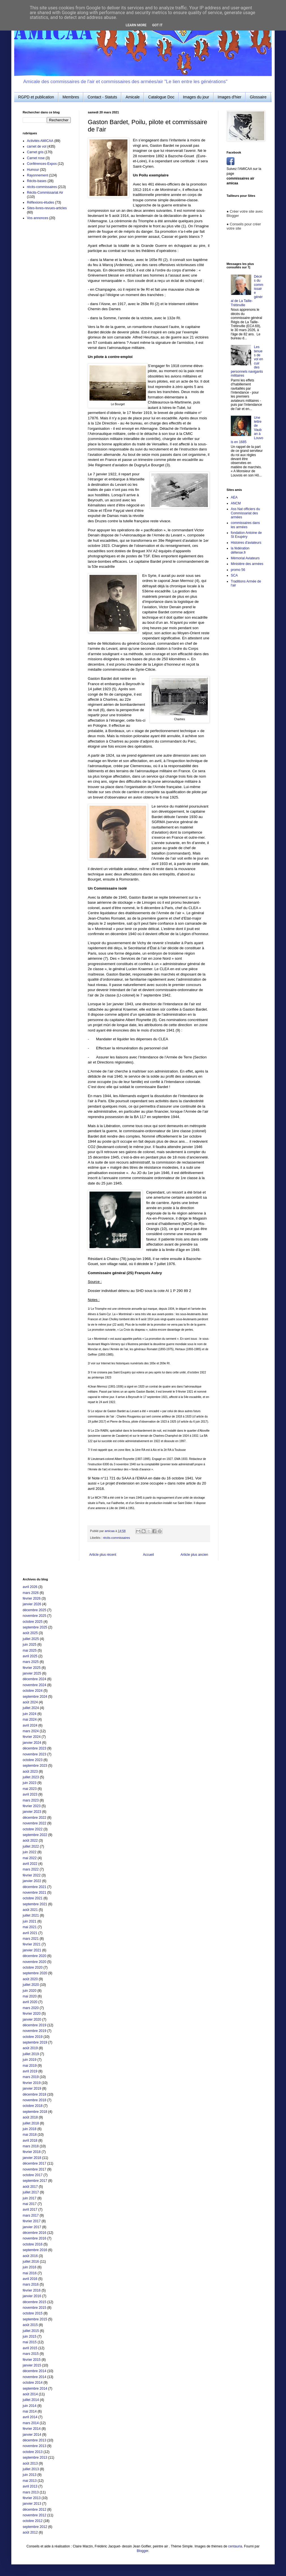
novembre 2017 (34, 2169)
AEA (234, 497)
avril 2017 (30, 2210)
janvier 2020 (32, 2019)
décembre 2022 (34, 1818)
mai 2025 (30, 1650)
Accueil (148, 1555)
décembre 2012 (34, 2510)
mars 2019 (31, 2077)
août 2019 (30, 2048)
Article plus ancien (194, 1555)
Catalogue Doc (161, 97)
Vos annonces (37, 218)
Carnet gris (35, 152)
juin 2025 (30, 1645)
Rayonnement (37, 175)
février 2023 (31, 1806)
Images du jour (196, 97)
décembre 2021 (34, 1887)
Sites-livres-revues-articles (47, 208)
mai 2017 (30, 2204)
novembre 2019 (34, 2031)
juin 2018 (30, 2129)
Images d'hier (230, 97)
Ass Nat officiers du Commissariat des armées (245, 513)
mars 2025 (31, 1662)
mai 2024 (30, 1719)
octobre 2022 (32, 1829)
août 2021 (30, 1910)
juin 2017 (30, 2198)
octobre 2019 (32, 2037)
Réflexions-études (40, 202)
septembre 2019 (35, 2042)
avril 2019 (30, 2071)
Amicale (132, 97)
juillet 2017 (31, 2192)
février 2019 (31, 2083)
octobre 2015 (32, 2313)
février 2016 (31, 2290)
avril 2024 (30, 1725)
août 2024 (30, 1702)
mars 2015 (31, 2354)
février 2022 (31, 1875)
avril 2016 (30, 2279)
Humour (33, 170)
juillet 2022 (31, 1846)
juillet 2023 (31, 1777)
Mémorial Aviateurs (245, 558)
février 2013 (31, 2498)
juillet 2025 (31, 1639)
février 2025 (31, 1668)
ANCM (236, 503)
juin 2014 (30, 2406)
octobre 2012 (32, 2521)
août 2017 (30, 2187)
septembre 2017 (35, 2181)
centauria (235, 2546)
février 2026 (31, 1598)
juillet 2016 (31, 2262)
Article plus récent (102, 1555)
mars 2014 (31, 2423)
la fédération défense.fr (240, 550)
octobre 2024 (32, 1691)
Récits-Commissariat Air (45, 193)
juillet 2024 (31, 1708)
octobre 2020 (32, 1967)
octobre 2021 (32, 1898)
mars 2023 (31, 1800)
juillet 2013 (31, 2469)
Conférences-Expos (42, 164)
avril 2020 (30, 2002)
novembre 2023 (34, 1754)
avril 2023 (30, 1794)
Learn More (136, 25)
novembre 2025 (34, 1616)
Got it (157, 25)
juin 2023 (30, 1783)
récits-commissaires (116, 1537)
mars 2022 (31, 1869)
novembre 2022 (34, 1823)
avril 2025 (30, 1656)
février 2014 (31, 2429)
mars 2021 (31, 1939)
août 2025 (30, 1633)
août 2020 (30, 1979)
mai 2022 (30, 1858)
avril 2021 (30, 1933)
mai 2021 (30, 1927)
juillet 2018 (31, 2123)
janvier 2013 (32, 2504)
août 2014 (30, 2394)
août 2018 (30, 2117)
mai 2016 (30, 2273)
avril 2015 (30, 2348)
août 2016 (30, 2256)
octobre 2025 (32, 1622)
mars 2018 (31, 2146)
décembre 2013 (34, 2440)
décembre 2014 (34, 2371)
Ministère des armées (247, 564)
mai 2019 (30, 2066)
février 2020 (31, 2014)
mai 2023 (30, 1789)
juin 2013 (30, 2475)
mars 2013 (31, 2492)
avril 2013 (30, 2486)
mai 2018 (30, 2135)
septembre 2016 (35, 2250)
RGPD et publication (36, 97)
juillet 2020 (31, 1985)
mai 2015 (30, 2342)
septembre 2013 (35, 2458)
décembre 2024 (34, 1679)
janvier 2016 (32, 2296)
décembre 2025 (34, 1610)
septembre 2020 (35, 1973)
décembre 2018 (34, 2094)
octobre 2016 (32, 2244)
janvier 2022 (32, 1881)
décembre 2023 (34, 1748)
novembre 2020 (34, 1962)
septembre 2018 (35, 2112)
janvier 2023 (32, 1812)
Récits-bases (36, 181)
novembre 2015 (34, 2308)
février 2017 (31, 2221)
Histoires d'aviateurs (246, 543)
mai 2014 (30, 2411)
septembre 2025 (35, 1627)
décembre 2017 (34, 2163)
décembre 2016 (34, 2233)
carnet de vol (36, 146)
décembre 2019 (34, 2025)
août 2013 (30, 2463)
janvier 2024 (32, 1743)
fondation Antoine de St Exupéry (246, 535)
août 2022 (30, 1841)
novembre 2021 (34, 1893)
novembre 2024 (34, 1685)
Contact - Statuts (102, 97)
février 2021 (31, 1944)
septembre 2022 (35, 1835)
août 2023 (30, 1772)
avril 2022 (30, 1864)
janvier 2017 (32, 2227)
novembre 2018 (34, 2100)
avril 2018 (30, 2141)
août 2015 (30, 2325)
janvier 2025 (32, 1673)
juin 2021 (30, 1921)
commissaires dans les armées (245, 525)
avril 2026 (30, 1587)
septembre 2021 (35, 1904)
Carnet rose (36, 158)
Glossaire (258, 97)
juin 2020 (30, 1991)
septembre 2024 (35, 1697)
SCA (234, 575)
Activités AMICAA (40, 141)
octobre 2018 (32, 2106)
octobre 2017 (32, 2175)
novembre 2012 (34, 2515)
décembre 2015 (34, 2302)
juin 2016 (30, 2267)
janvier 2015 (32, 2365)
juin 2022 (30, 1852)
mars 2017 (31, 2215)
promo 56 (238, 570)
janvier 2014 (32, 2435)
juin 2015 (30, 2336)
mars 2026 (31, 1593)
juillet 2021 (31, 1915)
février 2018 (31, 2152)
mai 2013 (30, 2481)
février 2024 (31, 1737)
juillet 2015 (31, 2331)
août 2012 (30, 2532)
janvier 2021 (32, 1950)
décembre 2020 (34, 1956)
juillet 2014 (31, 2400)
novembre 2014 (34, 2377)
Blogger (142, 2551)
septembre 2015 (35, 2319)
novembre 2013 (34, 2446)
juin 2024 (30, 1714)
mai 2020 (30, 1996)
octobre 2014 (32, 2383)
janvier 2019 (32, 2088)
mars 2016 (31, 2284)
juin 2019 (30, 2060)
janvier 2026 (32, 1604)
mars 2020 (31, 2008)
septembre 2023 (35, 1766)
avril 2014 (30, 2417)
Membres (71, 97)
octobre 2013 (32, 2452)
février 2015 (31, 2360)
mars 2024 (31, 1731)
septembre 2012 (35, 2527)
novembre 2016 (34, 2238)
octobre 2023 (32, 1760)
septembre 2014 (35, 2389)
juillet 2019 (31, 2054)
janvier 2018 (32, 2158)
